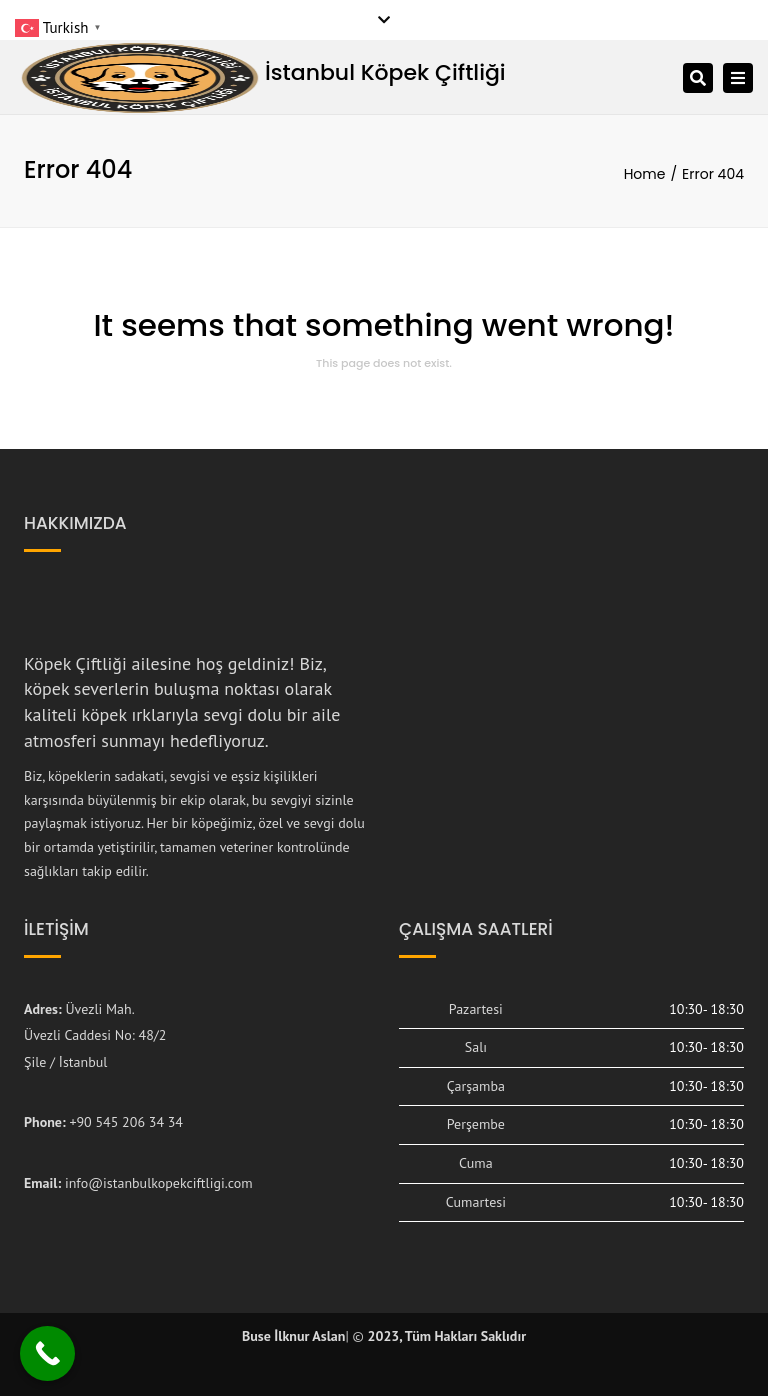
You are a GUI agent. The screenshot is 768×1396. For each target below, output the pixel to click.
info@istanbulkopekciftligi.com (159, 1183)
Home (645, 174)
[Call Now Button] (47, 1353)
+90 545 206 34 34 (126, 1122)
